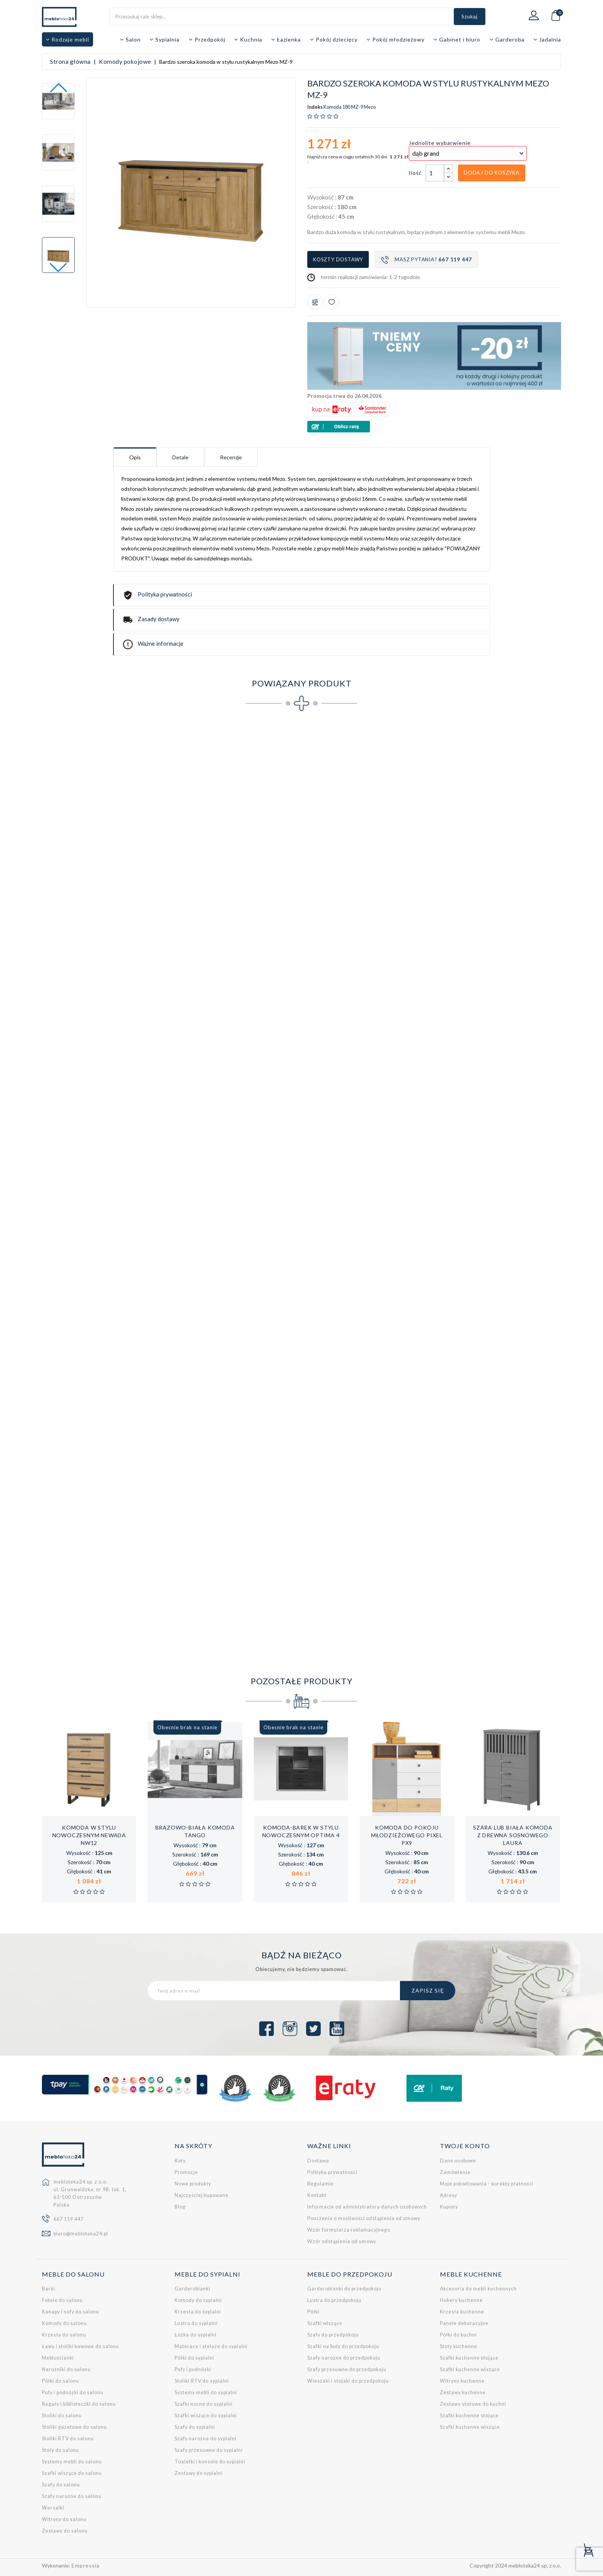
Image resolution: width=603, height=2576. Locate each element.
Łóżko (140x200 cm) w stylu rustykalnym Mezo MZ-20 (385, 1413)
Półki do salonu (60, 2381)
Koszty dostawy (338, 259)
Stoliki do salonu (62, 2415)
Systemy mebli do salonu (72, 2462)
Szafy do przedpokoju (333, 2335)
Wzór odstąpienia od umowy (341, 2241)
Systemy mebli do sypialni (206, 2392)
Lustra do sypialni (196, 2323)
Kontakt (316, 2195)
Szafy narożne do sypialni (206, 2438)
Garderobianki (192, 2289)
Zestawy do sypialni (199, 2473)
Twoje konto (465, 2145)
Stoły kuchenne (458, 2346)
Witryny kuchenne (462, 2381)
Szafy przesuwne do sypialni (209, 2450)
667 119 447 (68, 2219)
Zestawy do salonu (65, 2531)
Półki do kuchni (458, 2335)
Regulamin (320, 2184)
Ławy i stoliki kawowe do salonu (80, 2346)
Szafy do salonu (61, 2485)
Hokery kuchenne (461, 2300)
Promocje (186, 2172)
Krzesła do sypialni (198, 2312)
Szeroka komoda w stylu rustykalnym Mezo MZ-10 (385, 1029)
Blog (180, 2207)
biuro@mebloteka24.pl (80, 2234)
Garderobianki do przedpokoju (344, 2289)
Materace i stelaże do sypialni (211, 2346)
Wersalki (53, 2508)
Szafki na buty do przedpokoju (343, 2346)
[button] (58, 267)
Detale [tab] (180, 457)
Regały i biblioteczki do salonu (79, 2404)
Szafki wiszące (324, 2323)
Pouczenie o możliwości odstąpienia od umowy (363, 2218)
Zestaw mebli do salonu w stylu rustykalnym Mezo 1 (89, 1604)
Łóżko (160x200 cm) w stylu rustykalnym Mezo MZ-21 (483, 1413)
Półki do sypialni (194, 2358)
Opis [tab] (135, 457)
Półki (313, 2312)
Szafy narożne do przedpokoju (343, 2358)
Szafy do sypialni (195, 2427)
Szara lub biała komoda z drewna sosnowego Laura (513, 1835)
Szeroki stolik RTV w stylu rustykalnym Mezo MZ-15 (385, 1221)
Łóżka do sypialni (196, 2335)
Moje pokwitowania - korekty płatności (486, 2184)
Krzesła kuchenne (462, 2312)
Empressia (86, 2565)
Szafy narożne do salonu (72, 2496)
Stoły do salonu (60, 2450)
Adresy (448, 2195)
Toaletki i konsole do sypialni (210, 2462)
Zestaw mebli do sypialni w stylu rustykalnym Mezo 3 (285, 1604)
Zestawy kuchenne (463, 2392)
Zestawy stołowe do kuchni (473, 2404)
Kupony (449, 2207)
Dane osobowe (458, 2161)
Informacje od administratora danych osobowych (367, 2207)
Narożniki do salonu (66, 2369)
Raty (180, 2161)
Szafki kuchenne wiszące (470, 2369)
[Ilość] (435, 173)
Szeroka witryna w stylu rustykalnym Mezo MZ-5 (483, 838)
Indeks (315, 107)
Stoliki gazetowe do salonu (74, 2427)
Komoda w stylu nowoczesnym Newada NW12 (89, 1835)
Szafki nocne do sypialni (204, 2404)
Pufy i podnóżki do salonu (72, 2392)
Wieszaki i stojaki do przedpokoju (348, 2381)
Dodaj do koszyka (492, 173)
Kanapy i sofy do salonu (70, 2312)
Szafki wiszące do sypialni (206, 2415)
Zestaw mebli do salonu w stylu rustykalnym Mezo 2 (188, 1604)
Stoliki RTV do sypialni (202, 2381)
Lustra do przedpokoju (334, 2300)
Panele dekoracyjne (464, 2323)
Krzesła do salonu (64, 2335)
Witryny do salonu (64, 2519)
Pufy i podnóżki (193, 2369)
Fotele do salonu (62, 2300)
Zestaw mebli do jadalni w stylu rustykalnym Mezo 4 (384, 1604)
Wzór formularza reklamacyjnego (348, 2230)
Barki (48, 2289)
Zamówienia (455, 2172)
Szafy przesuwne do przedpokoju (346, 2369)
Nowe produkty (193, 2184)
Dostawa (318, 2161)
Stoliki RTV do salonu (68, 2438)
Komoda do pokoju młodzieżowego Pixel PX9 (407, 1835)
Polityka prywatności (332, 2172)
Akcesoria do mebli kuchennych (478, 2289)
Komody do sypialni (198, 2300)
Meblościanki (58, 2358)
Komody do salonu (64, 2323)
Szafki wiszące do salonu (72, 2473)
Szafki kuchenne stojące (469, 2358)
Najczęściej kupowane (201, 2195)
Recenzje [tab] (231, 457)
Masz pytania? (426, 260)
